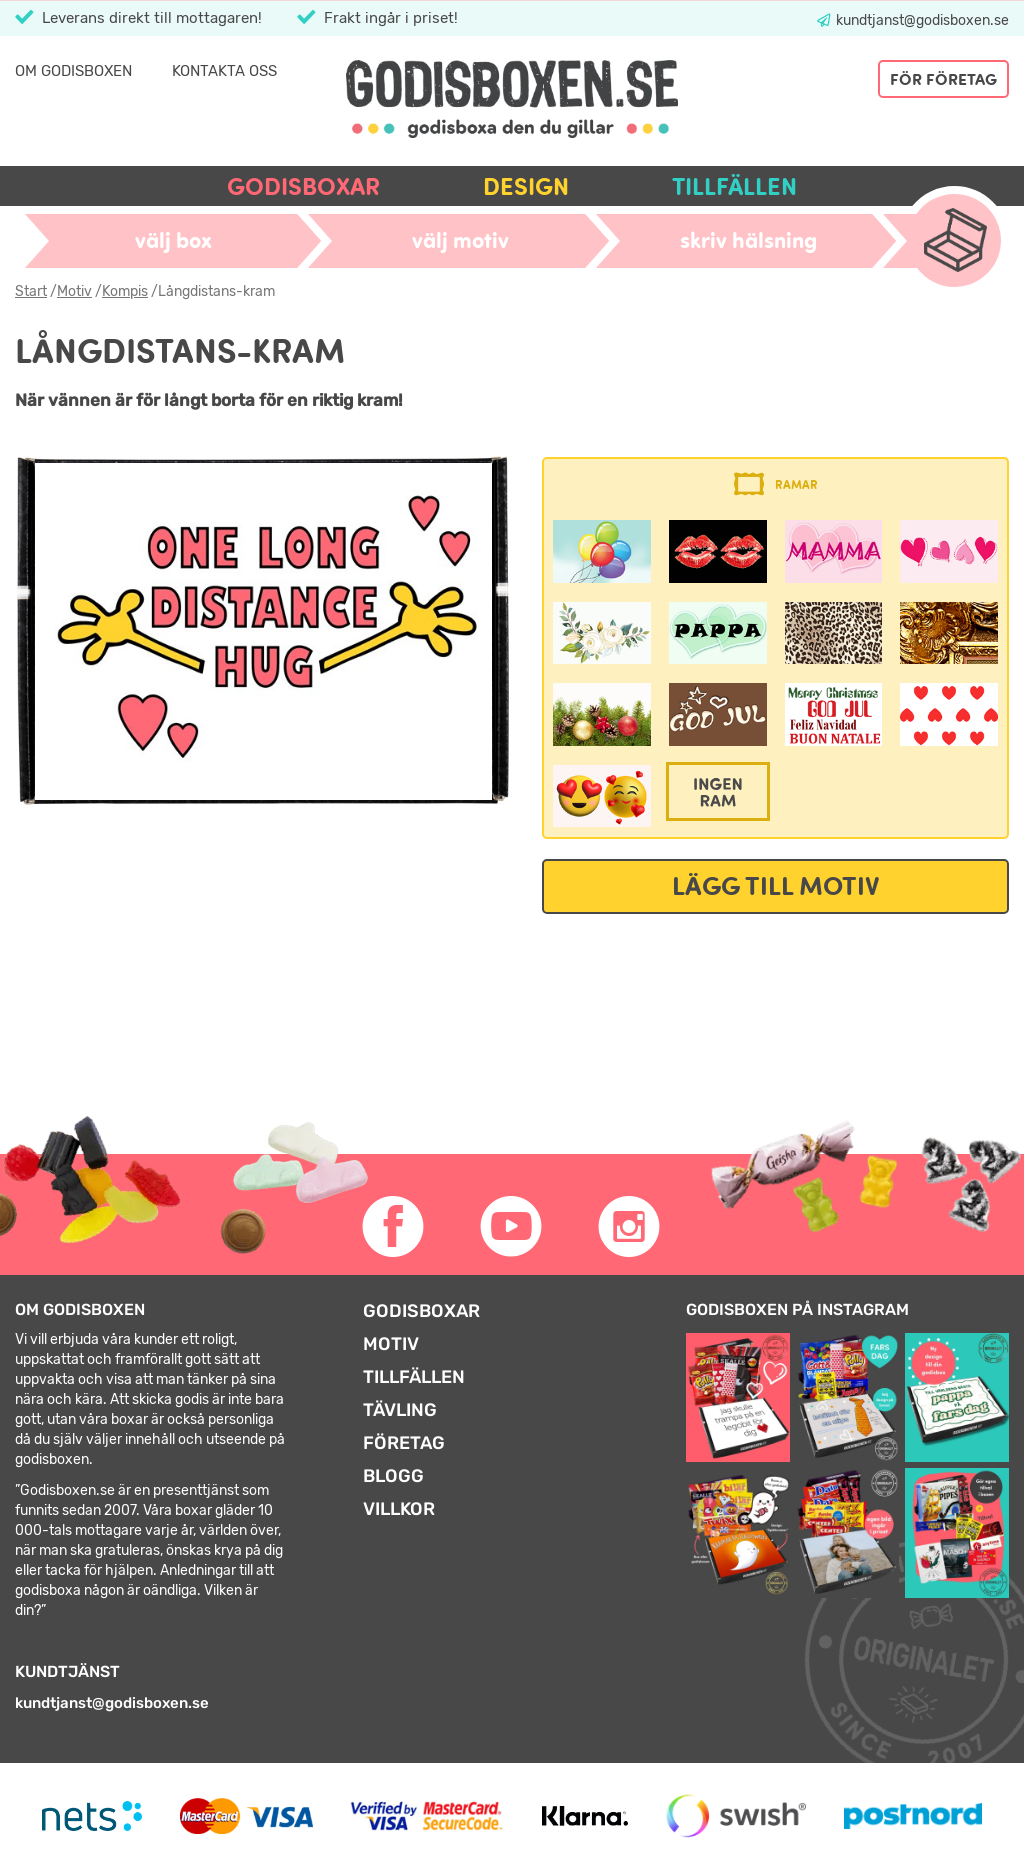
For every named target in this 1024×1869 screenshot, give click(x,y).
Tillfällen (734, 186)
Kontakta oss (224, 71)
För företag (943, 79)
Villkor (399, 1509)
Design (526, 186)
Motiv (74, 291)
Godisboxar (303, 186)
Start (31, 291)
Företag (404, 1443)
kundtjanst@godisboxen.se (921, 20)
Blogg (393, 1476)
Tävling (400, 1410)
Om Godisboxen (73, 71)
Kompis (125, 291)
